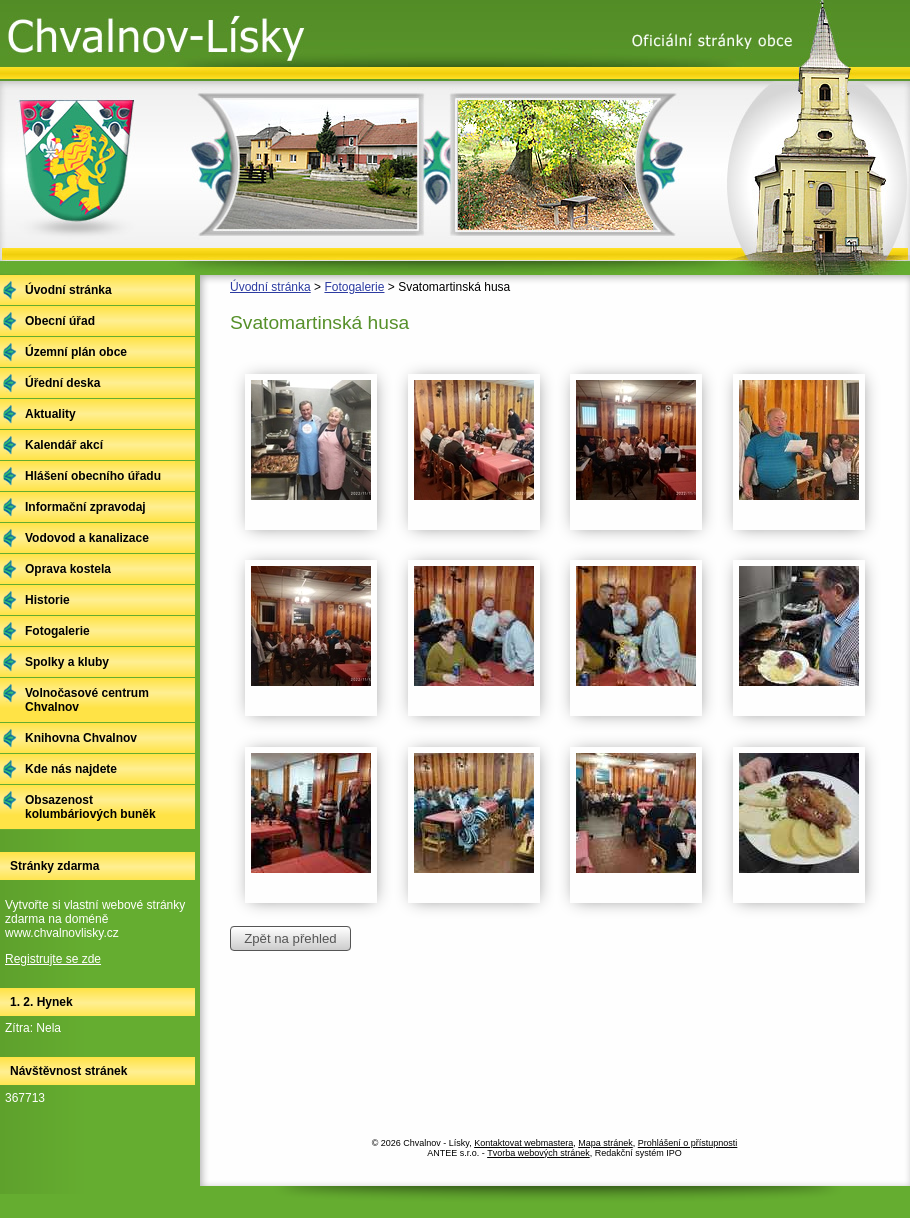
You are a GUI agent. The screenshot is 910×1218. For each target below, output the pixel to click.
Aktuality (50, 414)
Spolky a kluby (67, 662)
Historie (47, 600)
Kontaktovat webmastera (523, 1143)
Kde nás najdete (71, 769)
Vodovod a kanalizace (87, 538)
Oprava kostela (68, 569)
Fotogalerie (354, 287)
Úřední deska (62, 383)
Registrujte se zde (53, 959)
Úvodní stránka (270, 287)
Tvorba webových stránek (538, 1153)
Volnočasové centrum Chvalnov (87, 700)
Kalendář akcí (64, 445)
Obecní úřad (60, 321)
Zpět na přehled (290, 938)
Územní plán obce (76, 352)
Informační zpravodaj (85, 507)
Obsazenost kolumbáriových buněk (90, 807)
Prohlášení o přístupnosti (688, 1143)
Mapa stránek (605, 1143)
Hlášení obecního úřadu (93, 476)
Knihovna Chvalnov (81, 738)
